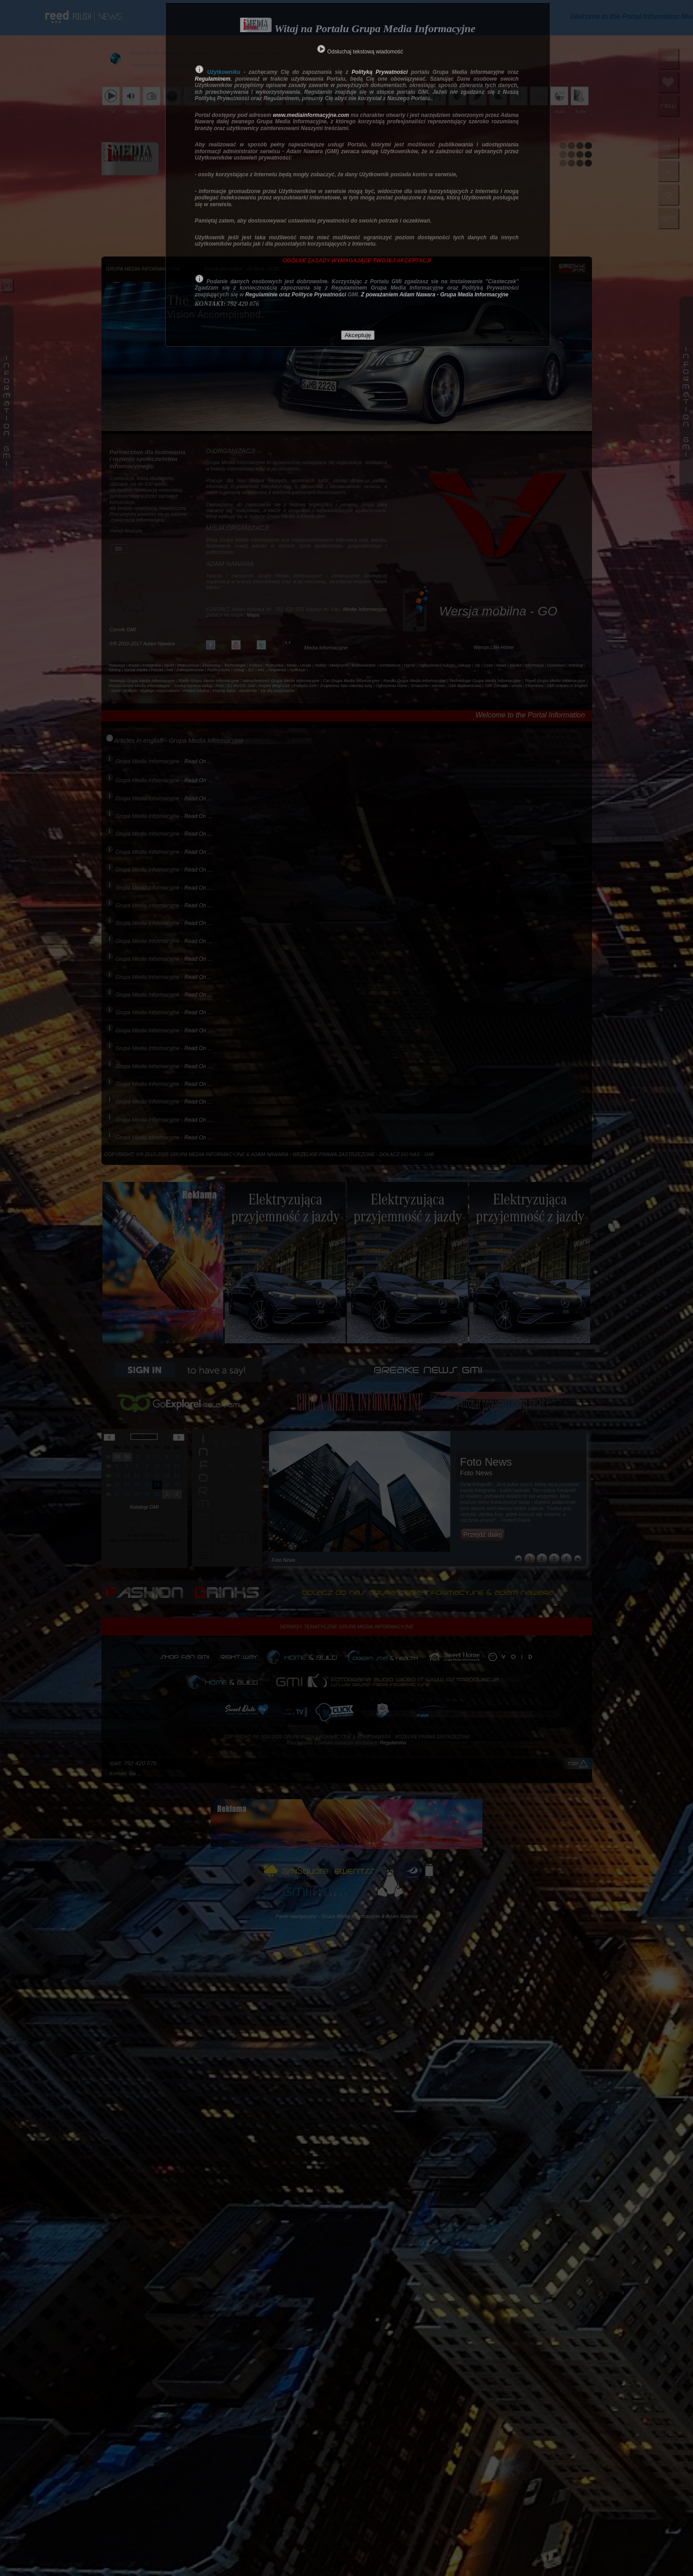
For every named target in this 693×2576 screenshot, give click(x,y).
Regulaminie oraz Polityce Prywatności (295, 294)
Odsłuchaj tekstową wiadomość (365, 51)
